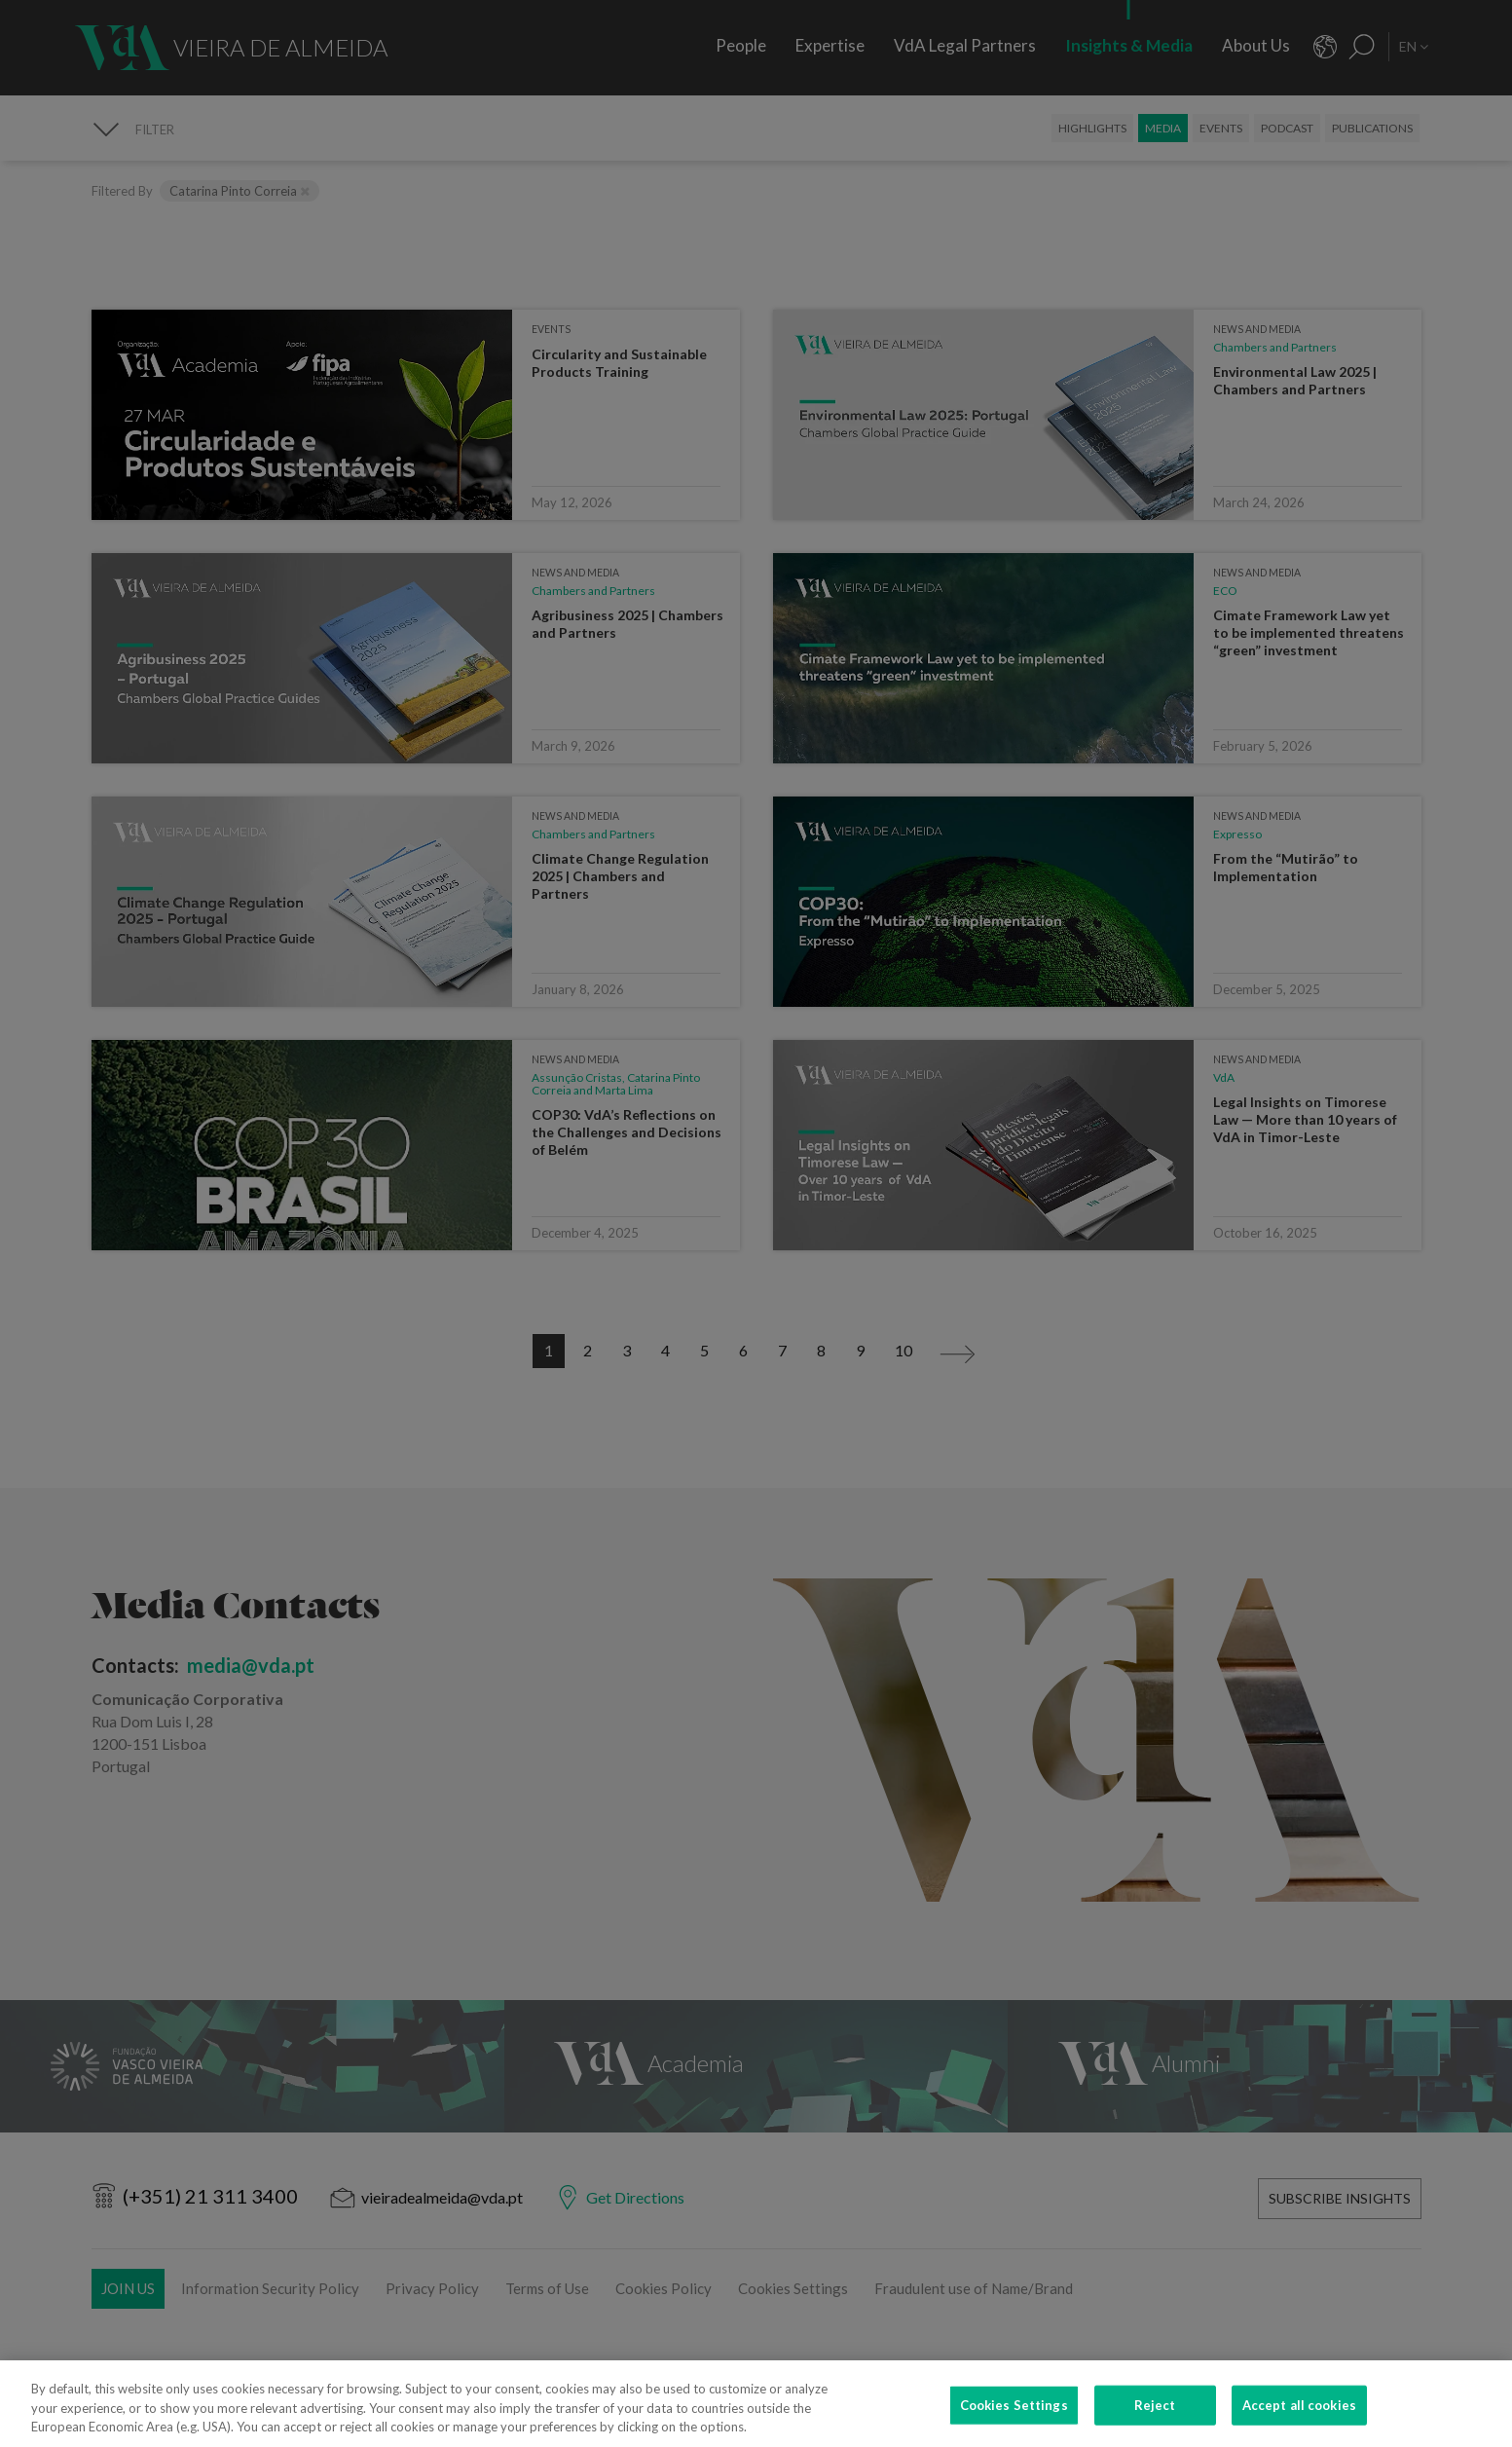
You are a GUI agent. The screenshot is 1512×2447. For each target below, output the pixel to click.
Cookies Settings (1014, 2415)
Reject (1155, 2415)
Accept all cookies (1299, 2415)
